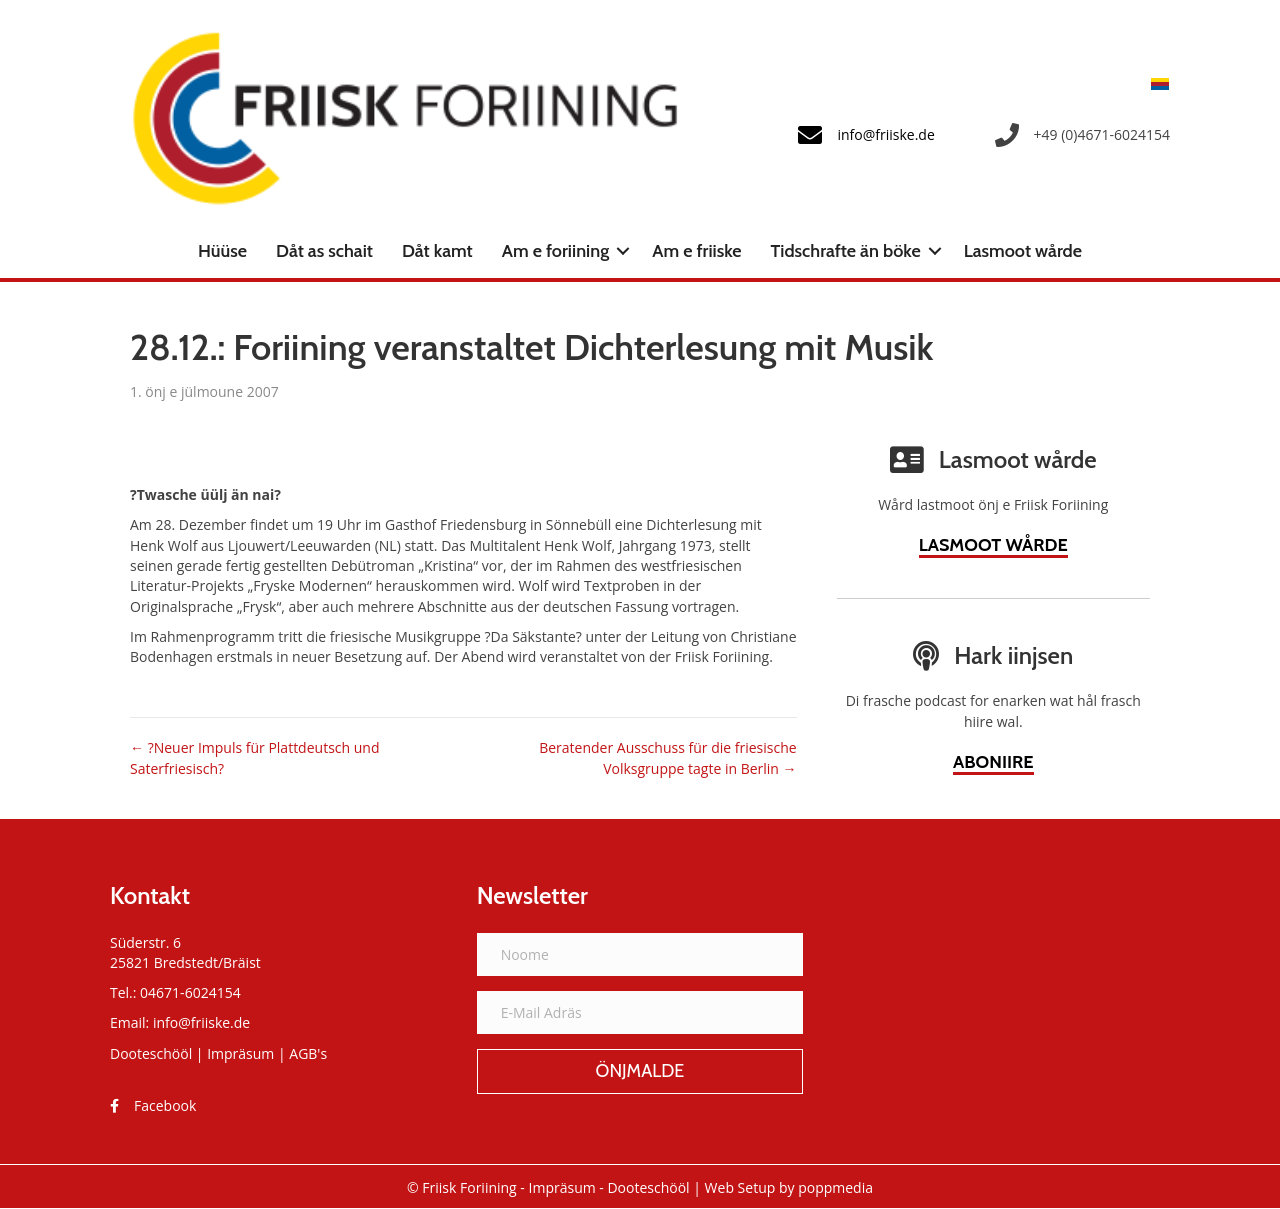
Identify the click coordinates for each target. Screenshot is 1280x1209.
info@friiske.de (201, 1022)
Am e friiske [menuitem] (696, 251)
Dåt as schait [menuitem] (324, 251)
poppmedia (835, 1187)
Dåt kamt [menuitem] (437, 251)
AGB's (308, 1053)
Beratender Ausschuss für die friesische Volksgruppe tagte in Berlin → (667, 757)
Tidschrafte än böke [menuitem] (846, 251)
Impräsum (240, 1053)
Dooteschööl (151, 1053)
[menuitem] (1155, 83)
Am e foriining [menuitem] (556, 251)
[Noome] (640, 954)
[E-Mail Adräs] (640, 1012)
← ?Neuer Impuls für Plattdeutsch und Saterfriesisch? (254, 757)
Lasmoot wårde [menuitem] (1023, 251)
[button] (623, 251)
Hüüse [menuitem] (222, 251)
